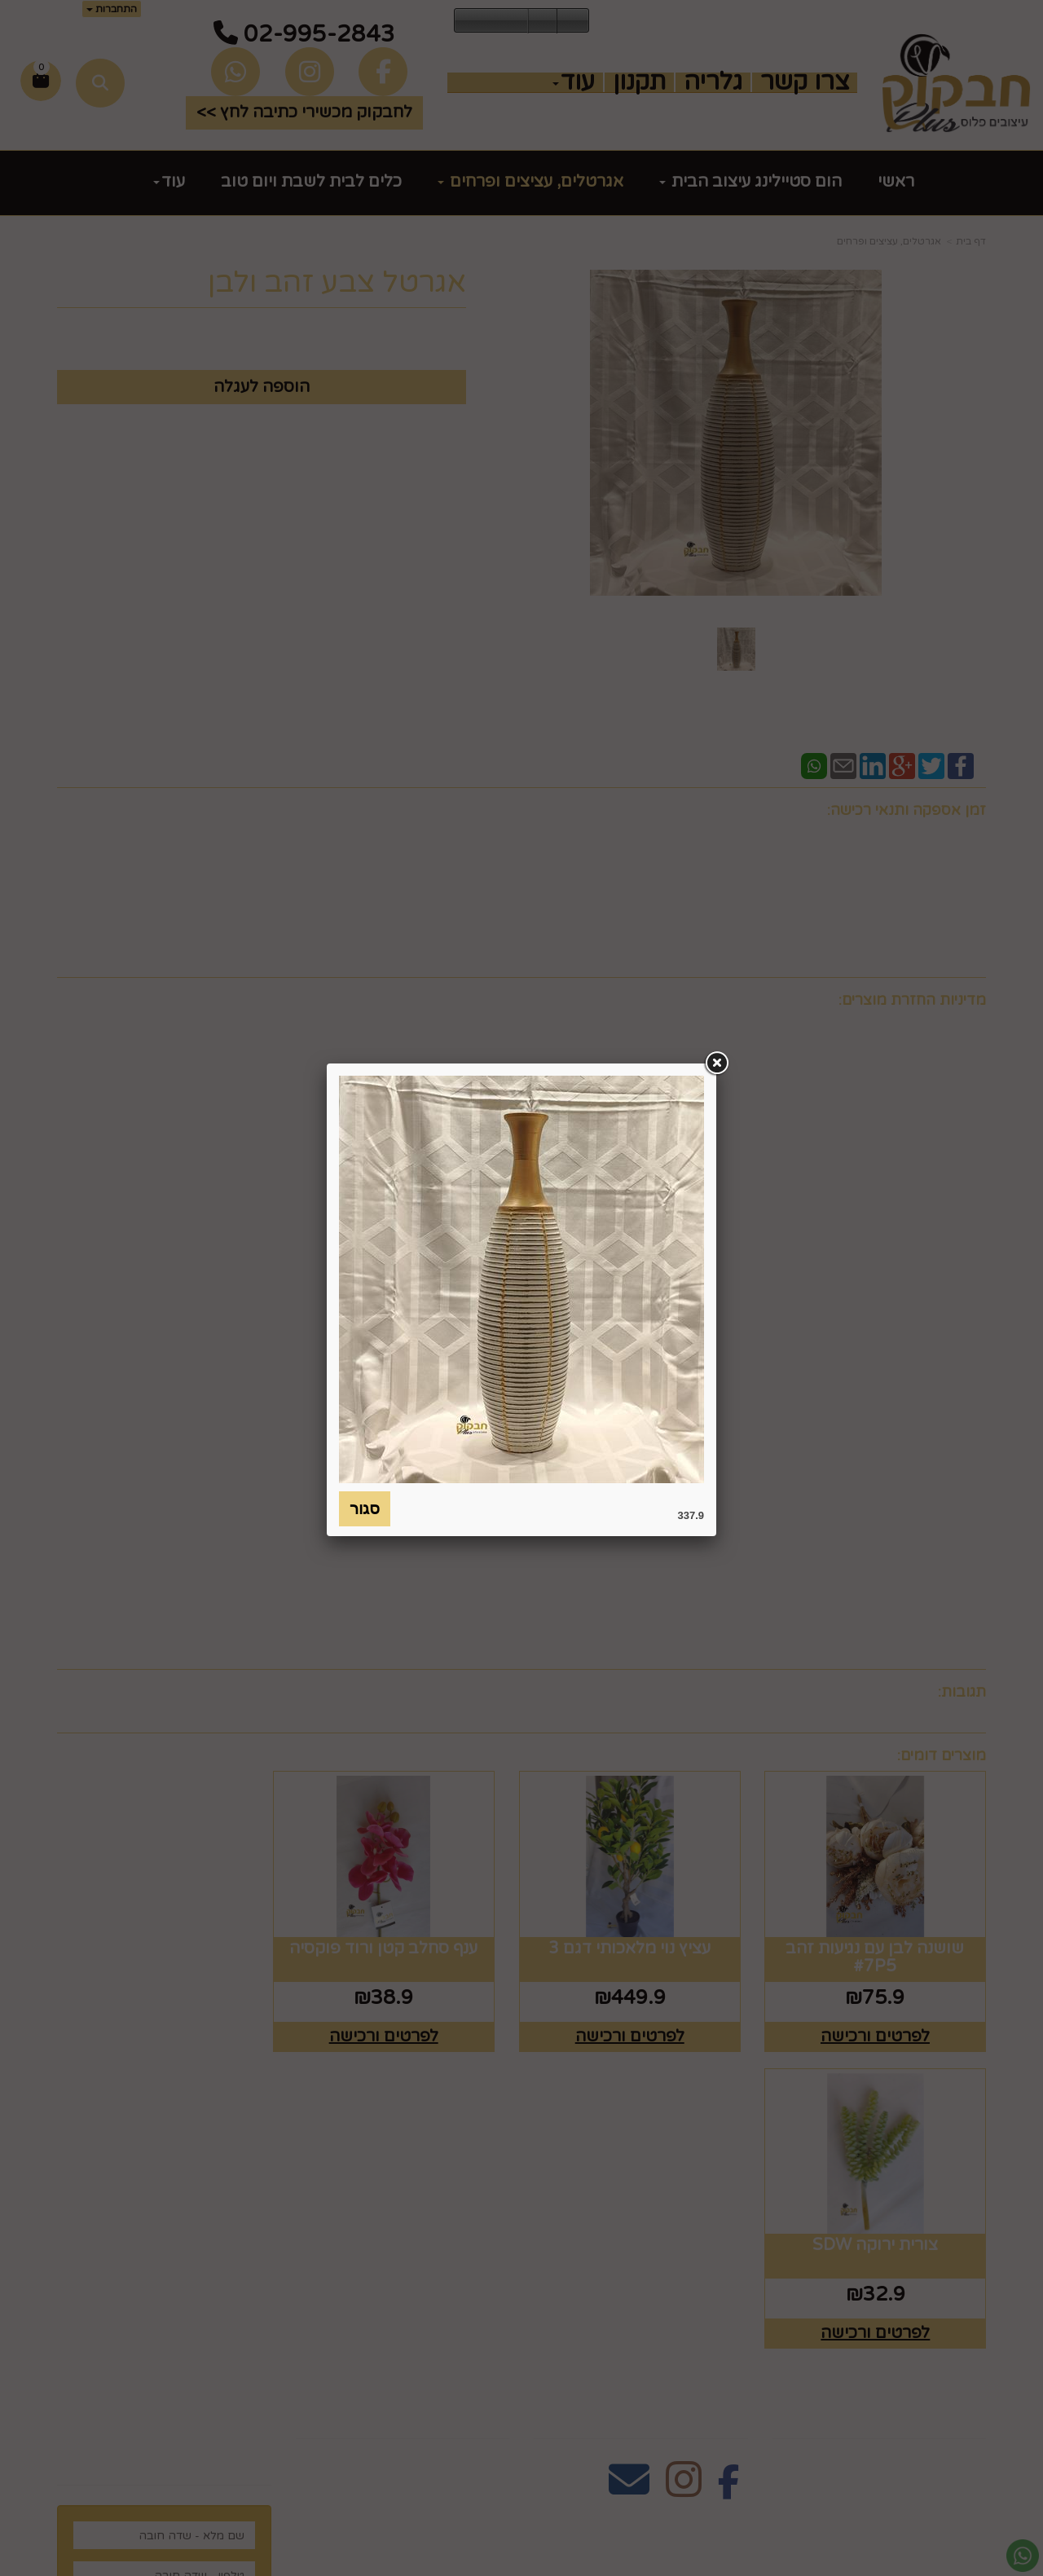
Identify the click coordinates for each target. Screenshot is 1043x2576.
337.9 (690, 1515)
